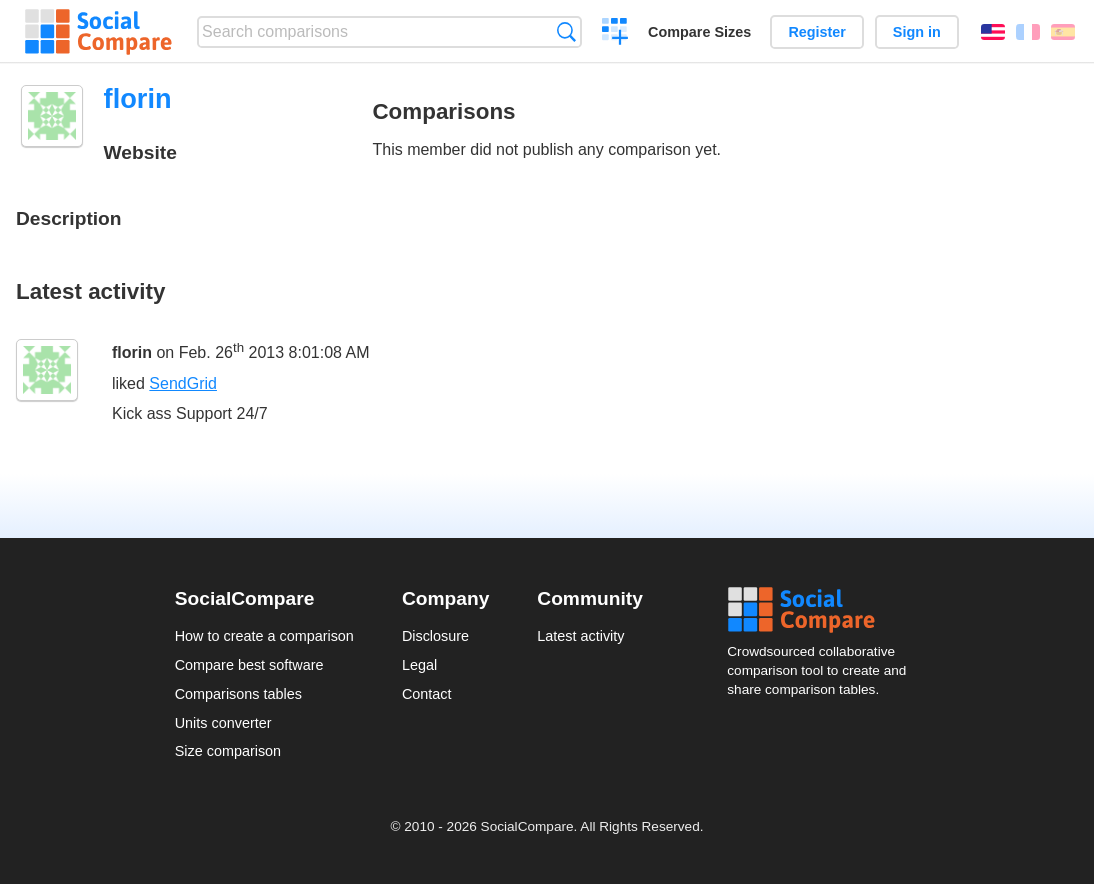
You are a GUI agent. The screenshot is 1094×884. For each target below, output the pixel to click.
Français (1028, 32)
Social (823, 610)
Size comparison (228, 751)
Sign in (917, 32)
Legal (419, 665)
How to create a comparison (264, 636)
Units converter (223, 723)
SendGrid (183, 383)
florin (132, 352)
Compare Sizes (699, 32)
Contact (427, 694)
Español (1063, 32)
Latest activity (580, 636)
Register (817, 32)
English (993, 32)
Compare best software (249, 665)
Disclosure (435, 636)
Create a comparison (615, 34)
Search (566, 31)
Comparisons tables (238, 694)
